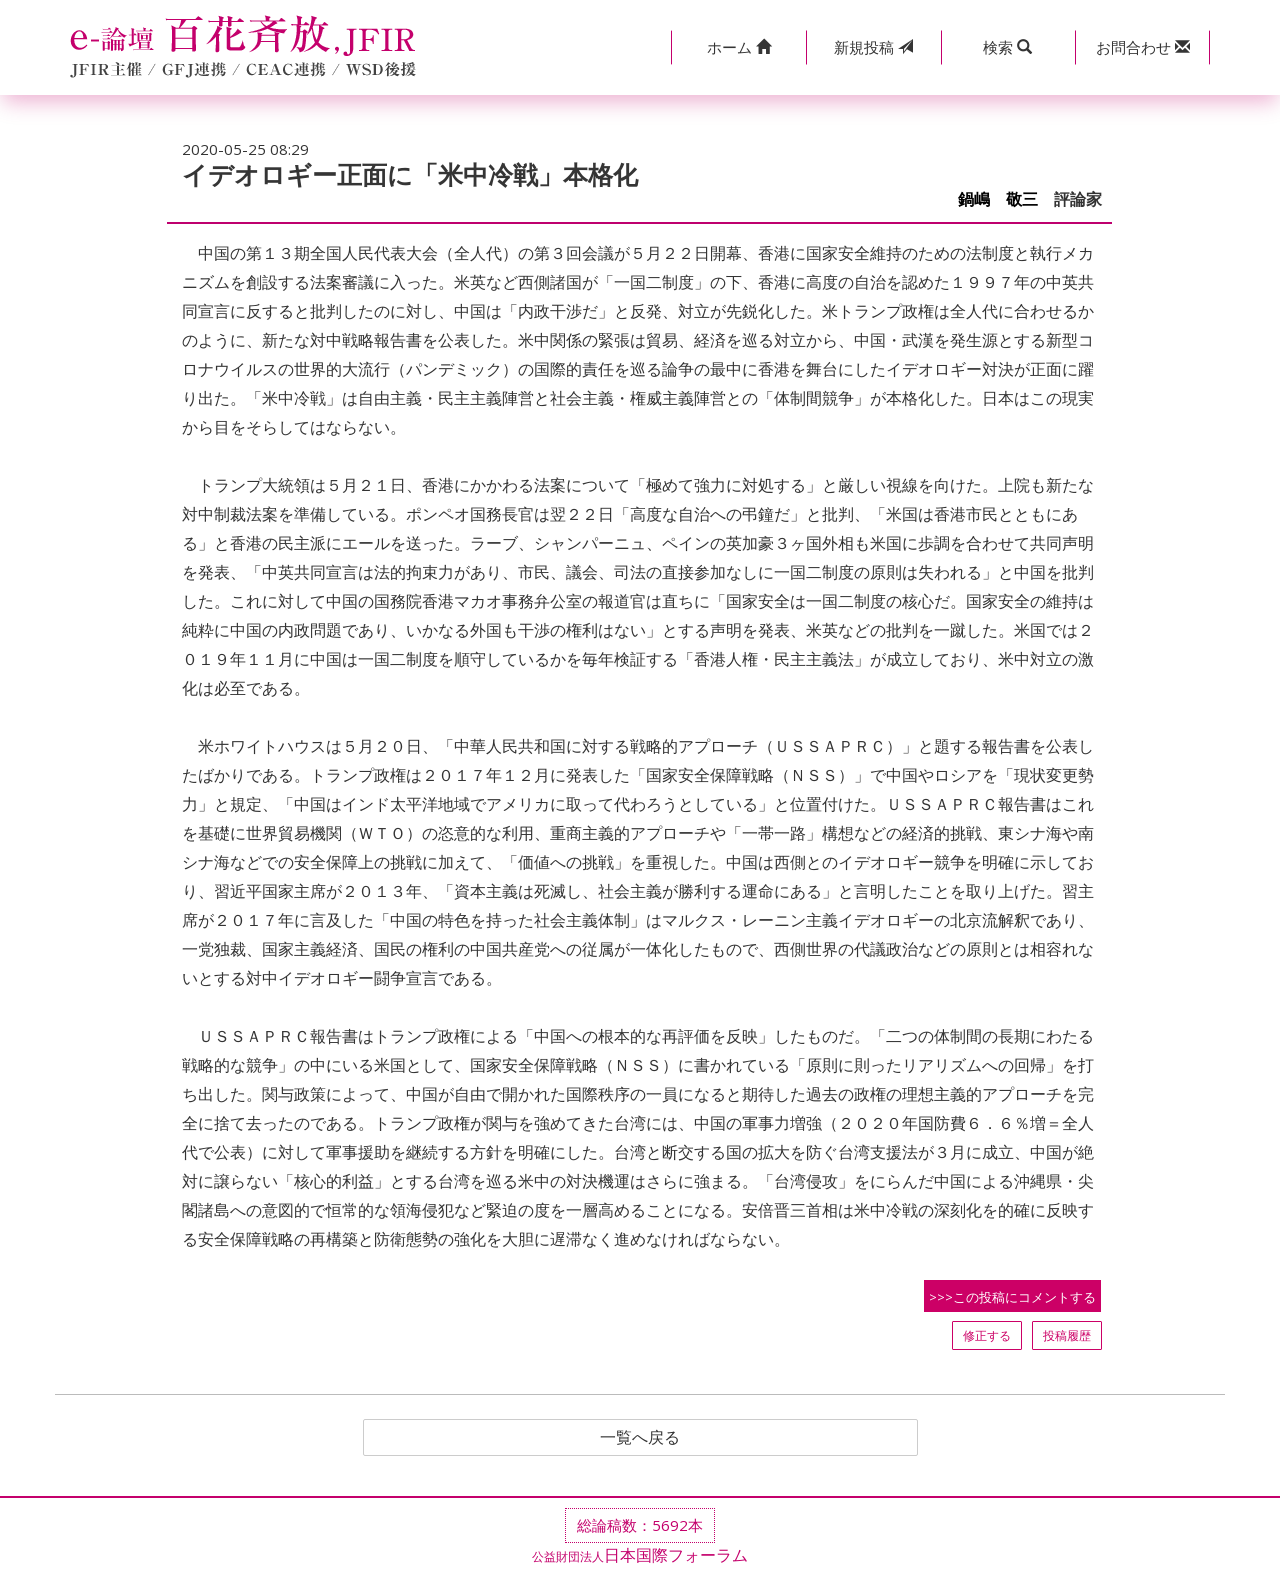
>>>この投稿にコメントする (1012, 1297)
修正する (987, 1335)
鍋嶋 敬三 (998, 199)
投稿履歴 (1067, 1335)
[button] (738, 47)
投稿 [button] (873, 47)
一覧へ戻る (640, 1438)
